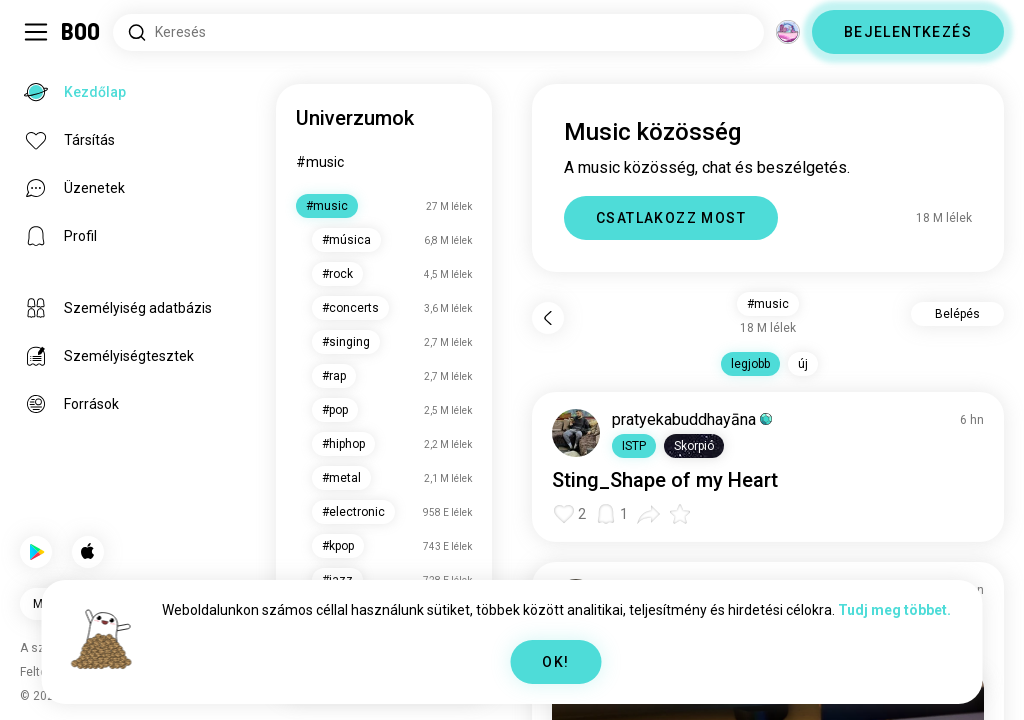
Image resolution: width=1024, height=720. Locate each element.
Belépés (957, 314)
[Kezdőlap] (81, 32)
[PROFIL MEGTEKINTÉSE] (576, 433)
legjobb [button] (750, 364)
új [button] (803, 364)
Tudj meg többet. (894, 610)
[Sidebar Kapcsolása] (36, 32)
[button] (634, 446)
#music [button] (768, 304)
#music (320, 162)
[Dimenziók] (788, 32)
